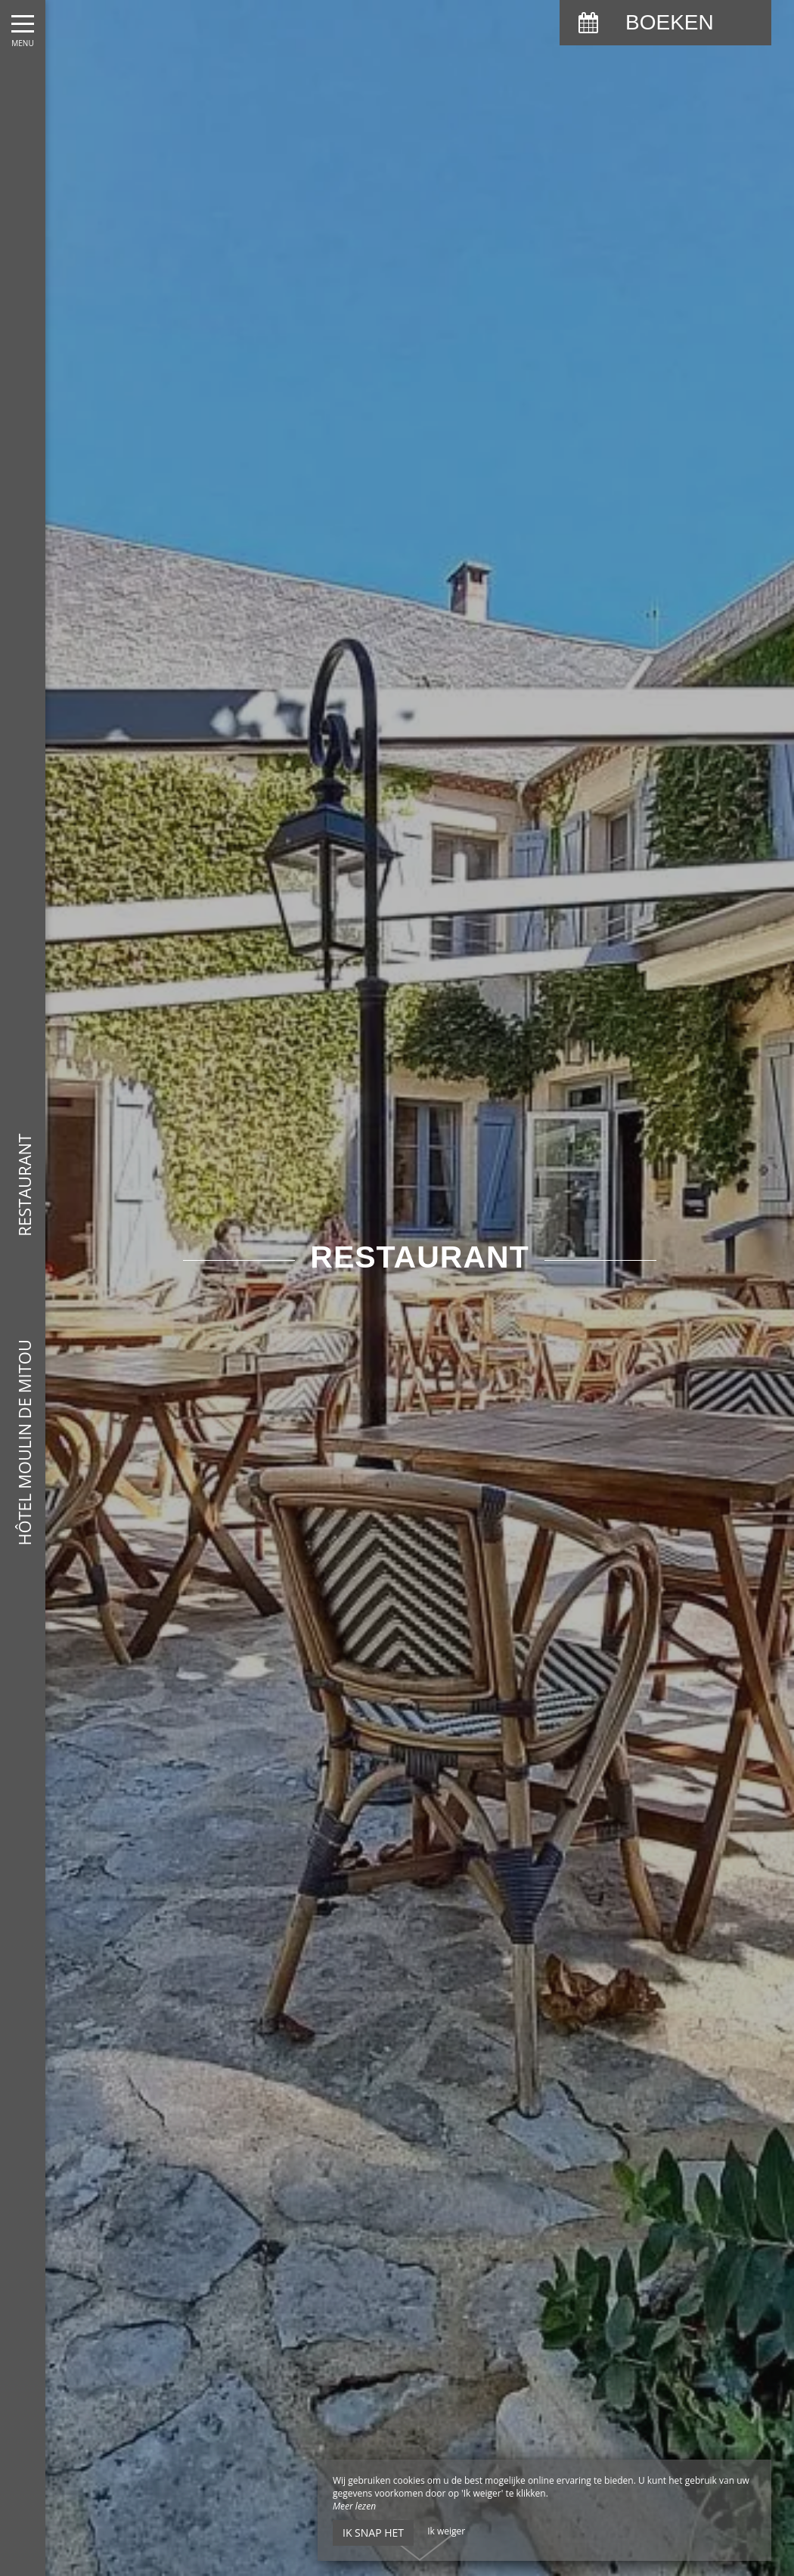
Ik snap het (373, 2532)
